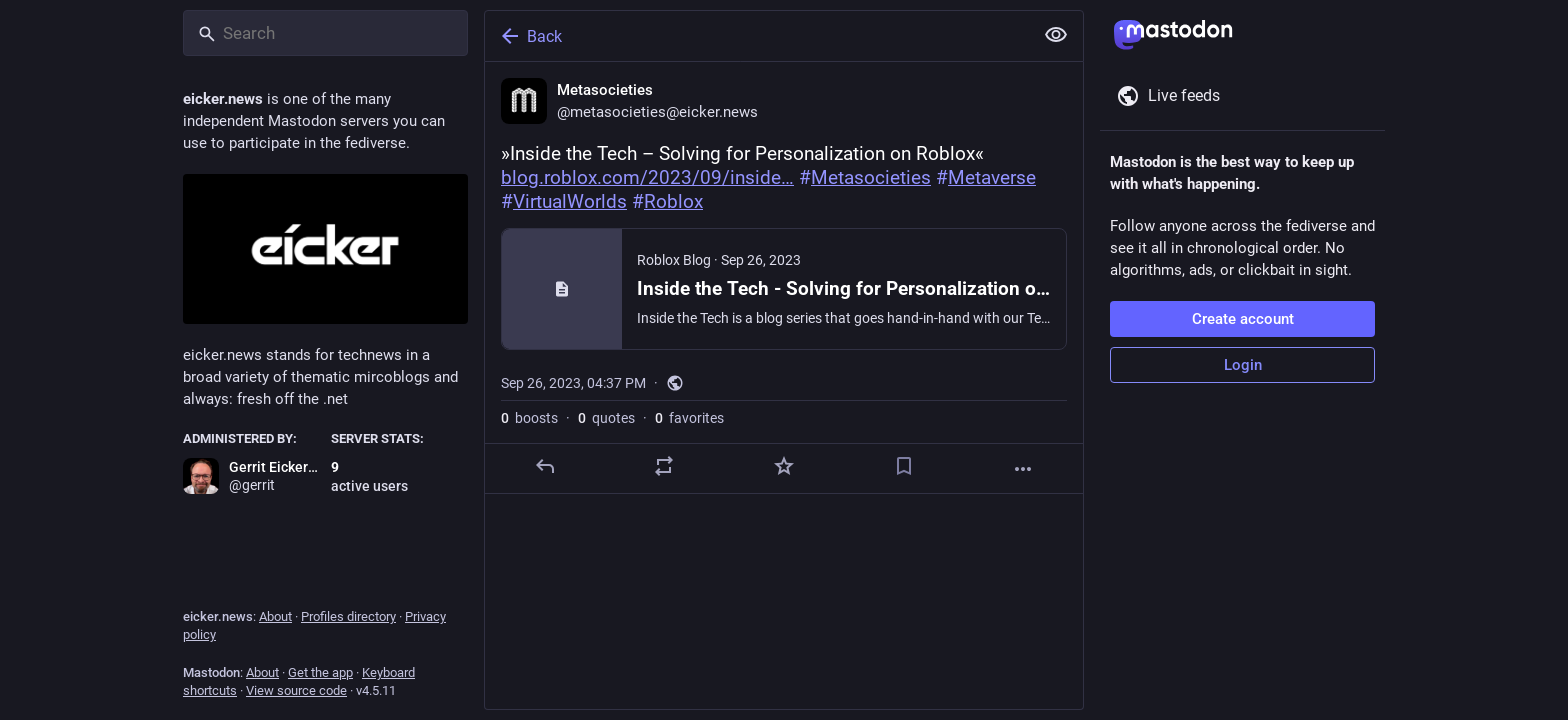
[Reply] (545, 466)
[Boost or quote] (664, 466)
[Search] (325, 33)
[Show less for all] (1056, 35)
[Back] (757, 36)
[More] (1023, 469)
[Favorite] (784, 466)
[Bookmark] (904, 466)
